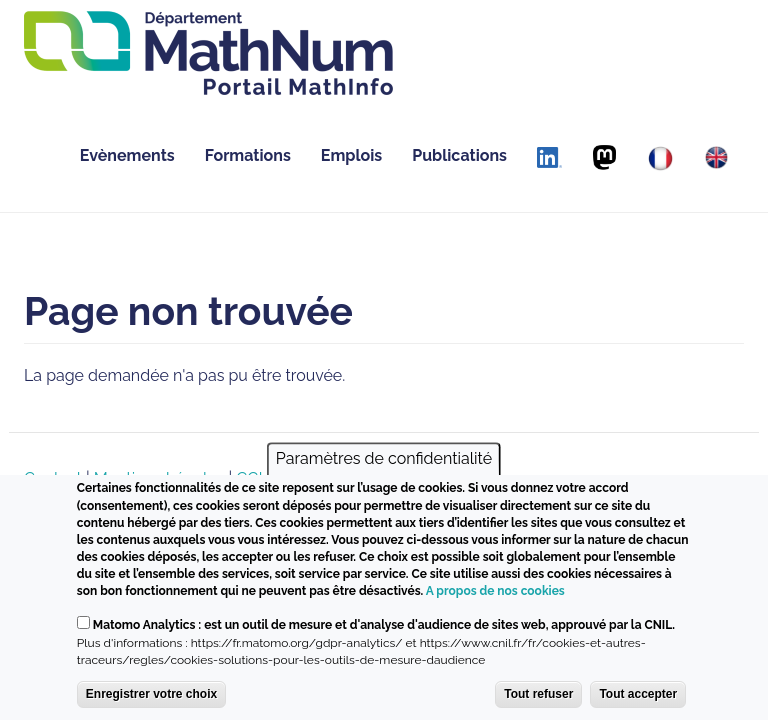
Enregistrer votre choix (151, 694)
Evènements (127, 155)
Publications (459, 155)
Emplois (351, 155)
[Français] (660, 158)
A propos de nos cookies (495, 591)
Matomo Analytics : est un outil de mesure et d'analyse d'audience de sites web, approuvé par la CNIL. (384, 625)
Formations (248, 155)
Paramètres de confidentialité (384, 459)
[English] (716, 157)
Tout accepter (638, 694)
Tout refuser (538, 694)
